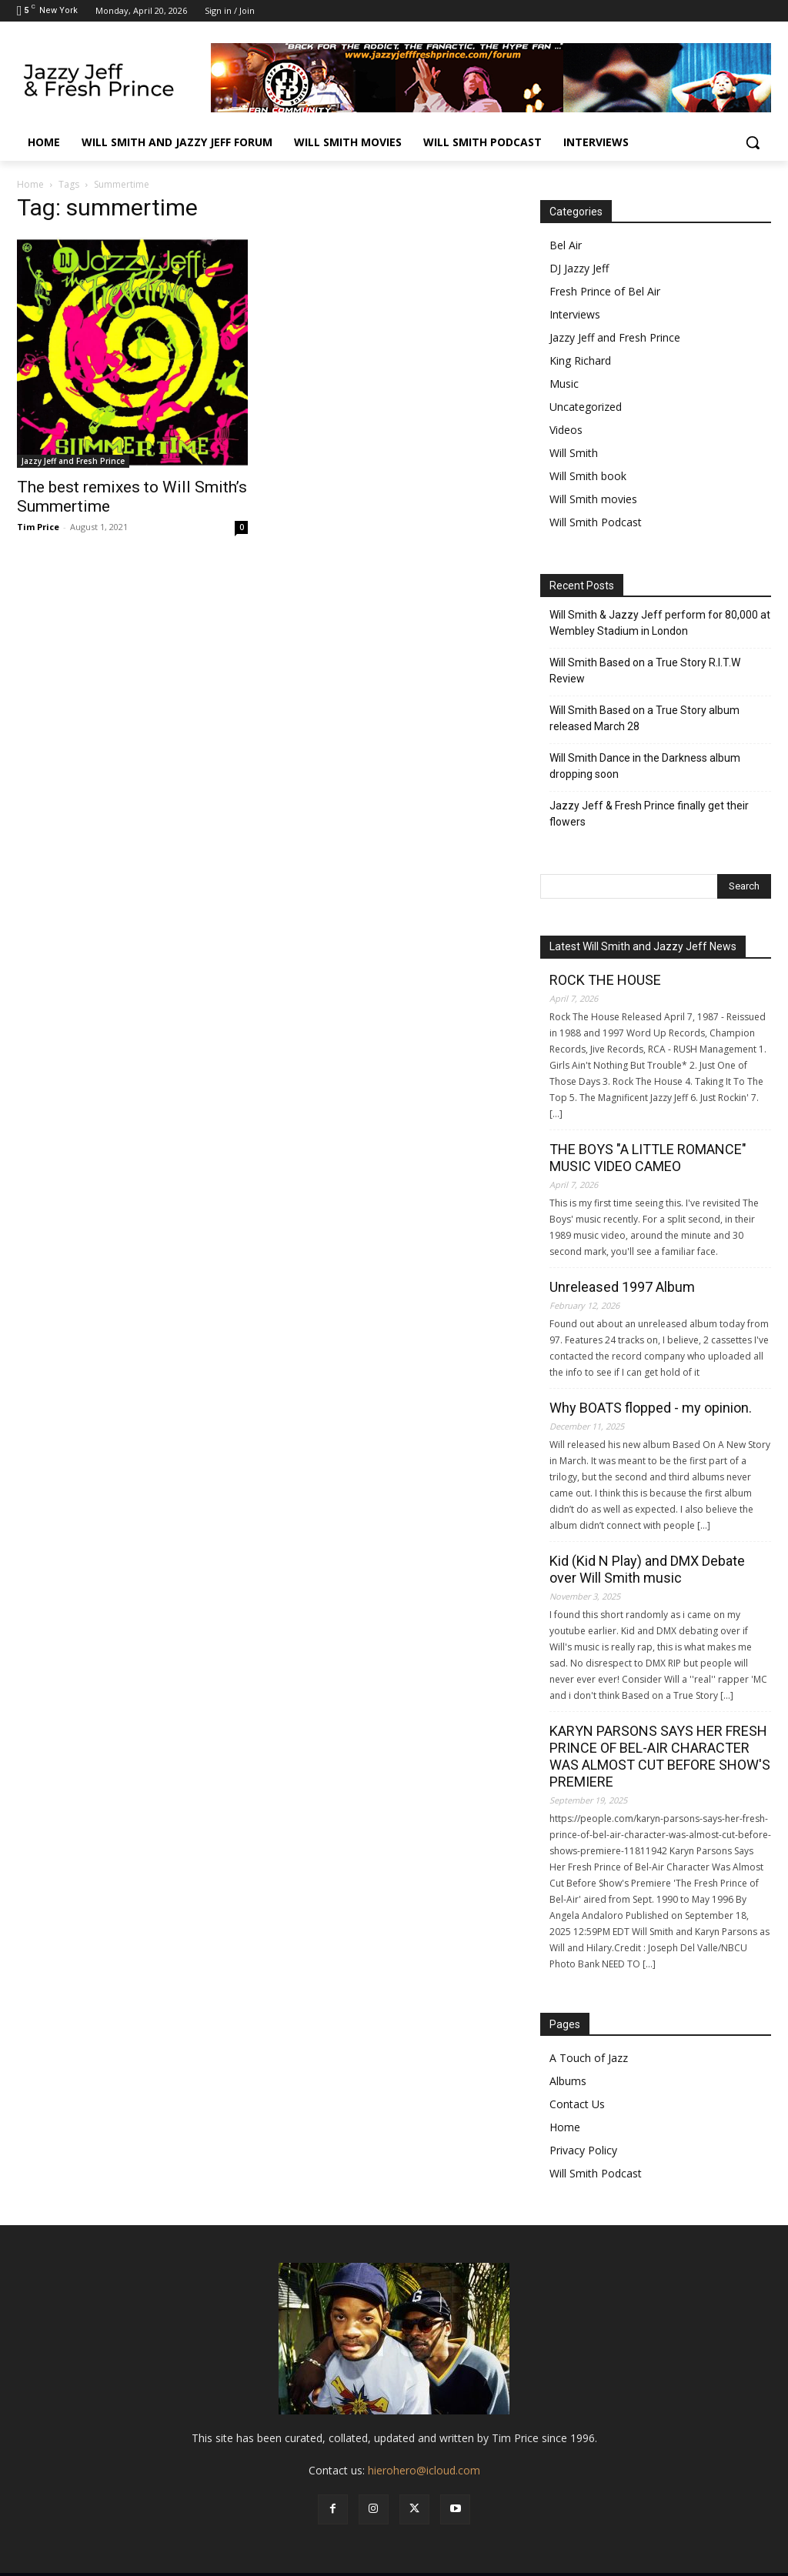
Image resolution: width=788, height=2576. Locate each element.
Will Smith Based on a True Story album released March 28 (644, 718)
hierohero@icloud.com (424, 2470)
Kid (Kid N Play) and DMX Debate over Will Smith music (647, 1569)
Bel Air (565, 245)
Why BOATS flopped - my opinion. (650, 1408)
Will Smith (573, 452)
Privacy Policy (583, 2150)
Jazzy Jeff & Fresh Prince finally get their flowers (649, 813)
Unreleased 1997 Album (622, 1287)
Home (30, 184)
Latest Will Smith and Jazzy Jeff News (642, 946)
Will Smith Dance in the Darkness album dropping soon (644, 766)
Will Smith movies (593, 499)
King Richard (580, 360)
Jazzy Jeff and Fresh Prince (73, 460)
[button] (752, 142)
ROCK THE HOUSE (605, 980)
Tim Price (38, 526)
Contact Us (577, 2104)
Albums (567, 2081)
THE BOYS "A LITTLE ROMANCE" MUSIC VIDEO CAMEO (647, 1157)
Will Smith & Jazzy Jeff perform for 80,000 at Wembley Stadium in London (659, 623)
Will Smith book (587, 476)
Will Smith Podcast (595, 522)
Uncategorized (585, 406)
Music (564, 383)
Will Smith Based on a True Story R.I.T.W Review (644, 670)
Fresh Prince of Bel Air (604, 291)
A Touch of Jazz (588, 2057)
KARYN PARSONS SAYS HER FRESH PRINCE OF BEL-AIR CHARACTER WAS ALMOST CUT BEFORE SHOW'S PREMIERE (659, 1756)
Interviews (574, 314)
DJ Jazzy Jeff (579, 268)
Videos (566, 429)
